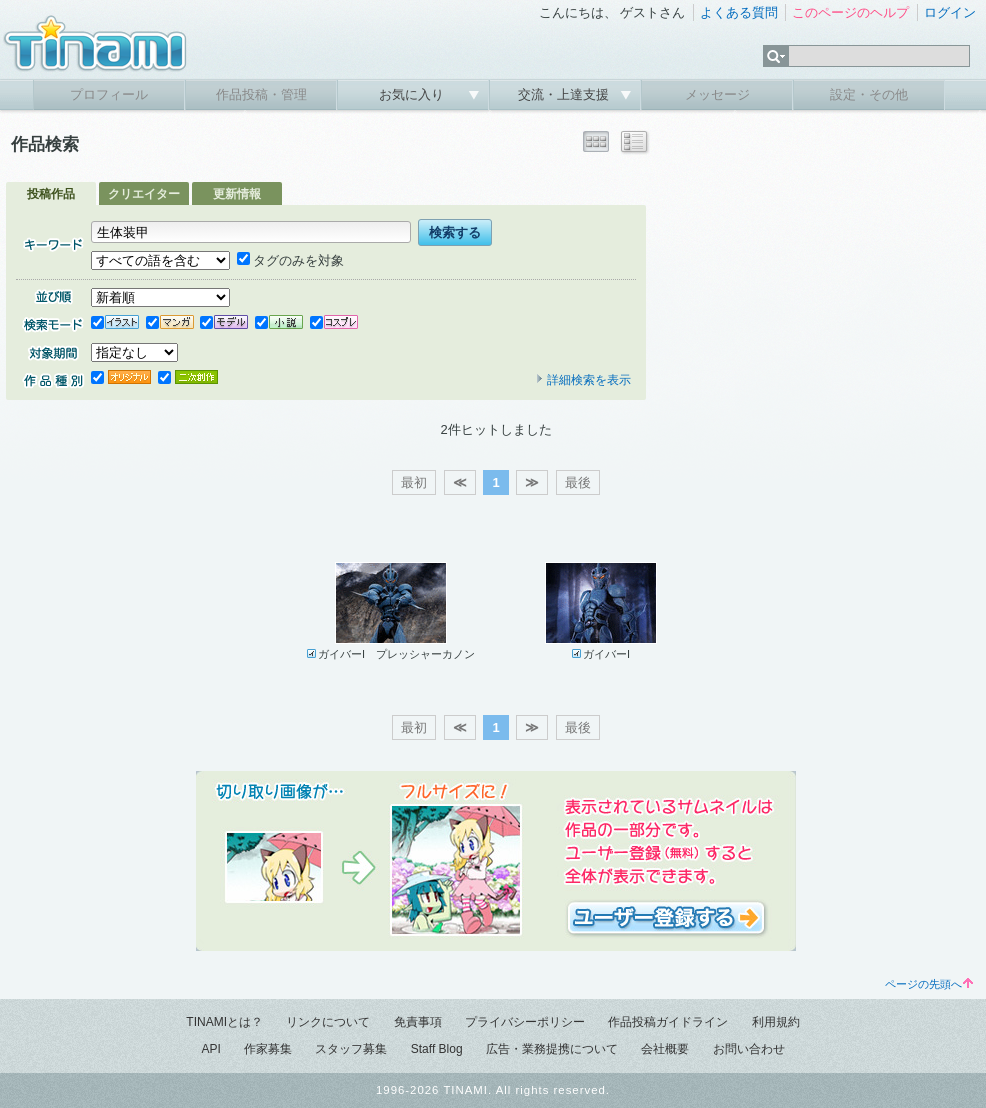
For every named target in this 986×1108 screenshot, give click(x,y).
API (210, 1049)
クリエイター (144, 194)
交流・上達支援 (565, 94)
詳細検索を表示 (583, 380)
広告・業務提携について (552, 1049)
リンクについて (328, 1022)
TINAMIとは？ (224, 1022)
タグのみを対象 (290, 260)
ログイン (950, 12)
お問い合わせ (749, 1049)
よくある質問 (739, 12)
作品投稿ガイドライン (668, 1022)
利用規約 (776, 1022)
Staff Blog (437, 1049)
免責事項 (418, 1022)
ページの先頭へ (929, 984)
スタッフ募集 (351, 1049)
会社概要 (665, 1049)
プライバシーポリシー (525, 1022)
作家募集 (268, 1049)
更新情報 (237, 194)
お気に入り (413, 94)
